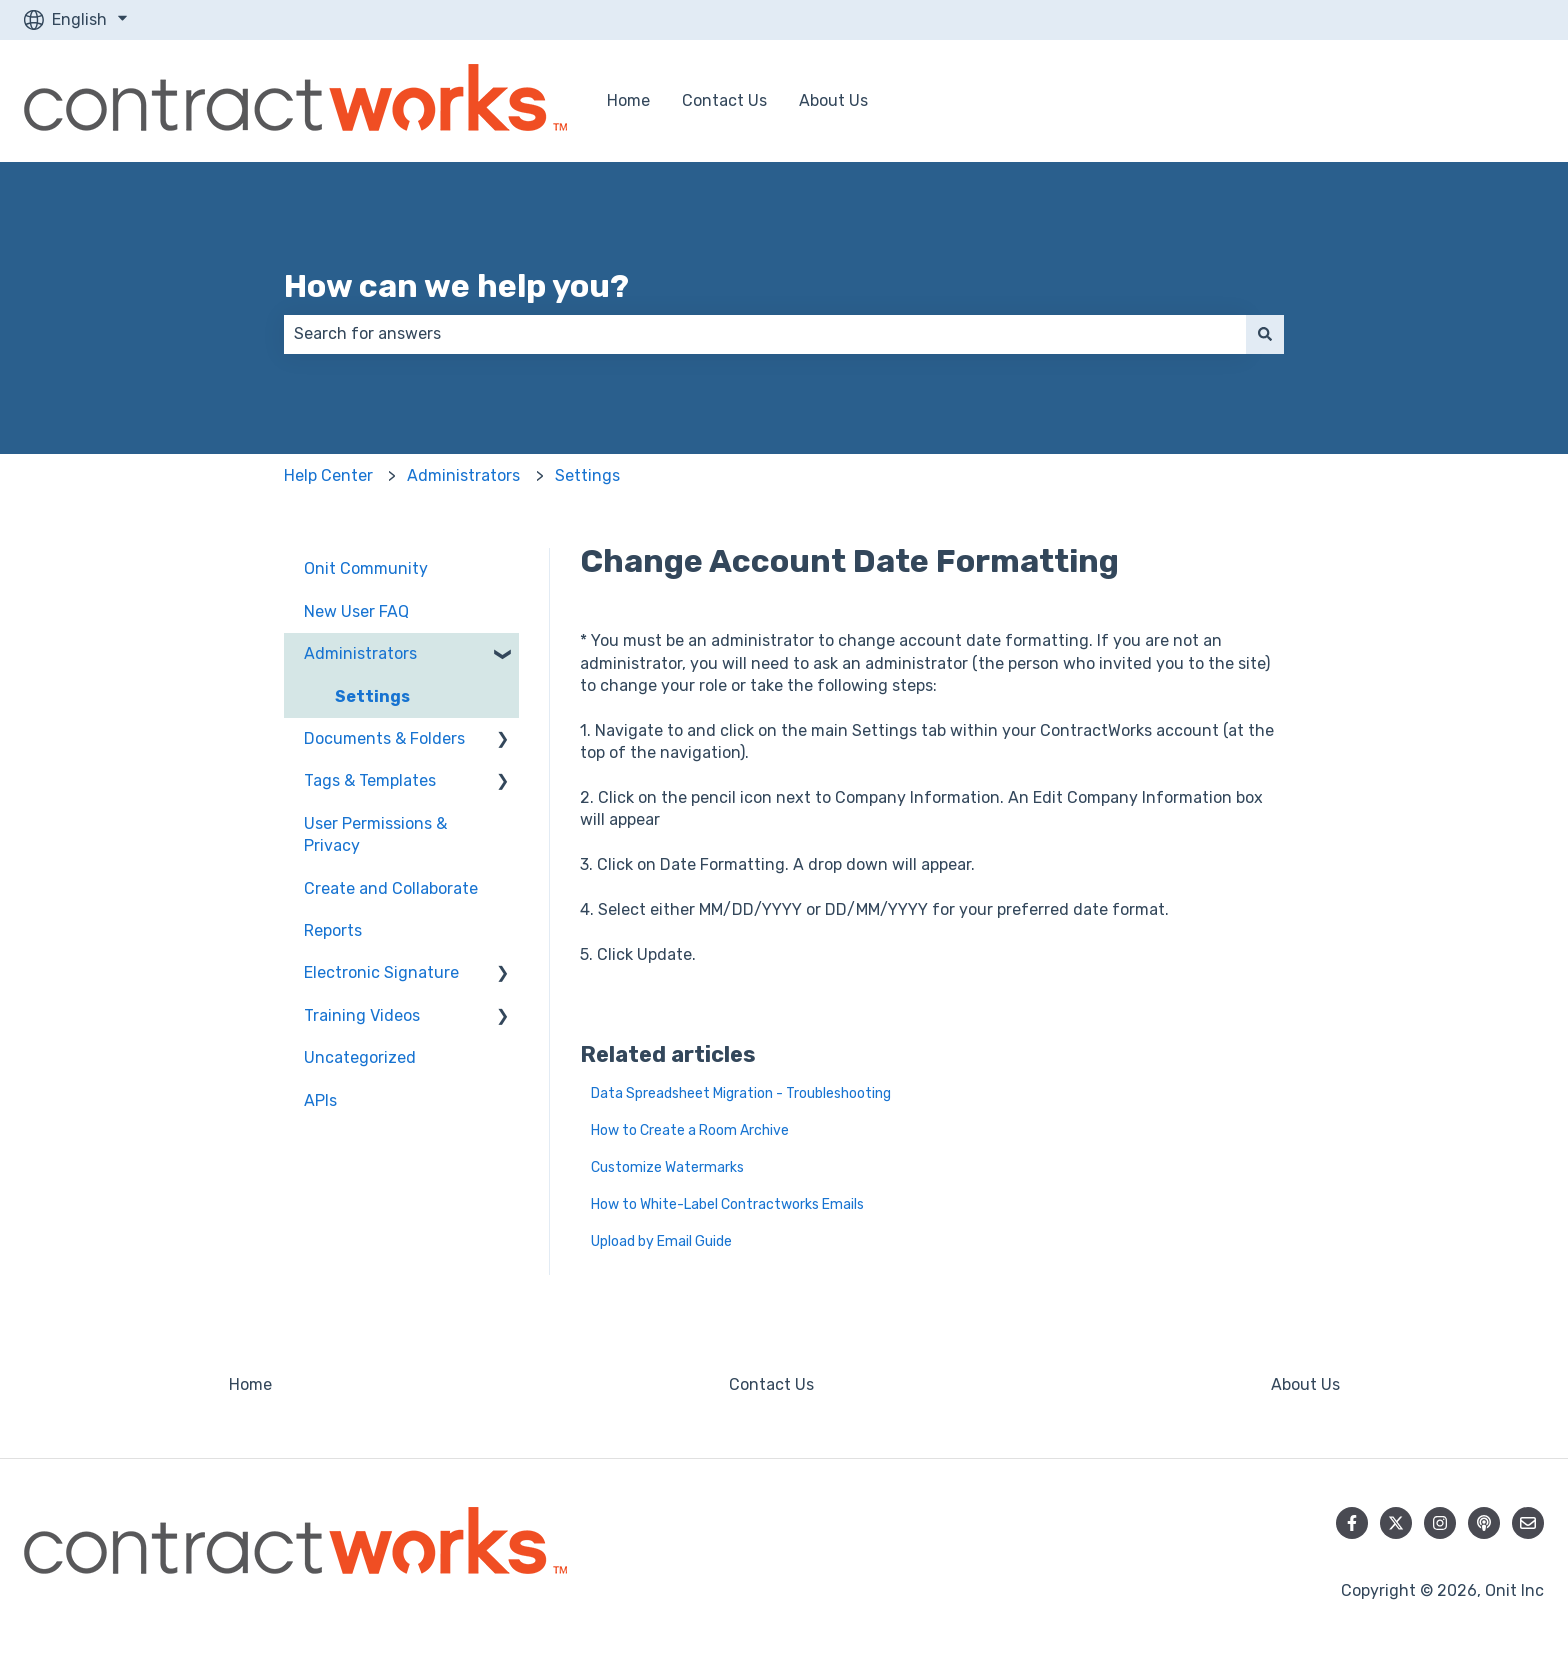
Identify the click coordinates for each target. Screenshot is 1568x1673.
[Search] (1265, 334)
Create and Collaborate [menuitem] (391, 888)
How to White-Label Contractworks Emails (727, 1204)
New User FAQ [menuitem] (356, 611)
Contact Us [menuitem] (771, 1384)
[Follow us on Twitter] (1396, 1523)
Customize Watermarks (667, 1167)
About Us (833, 100)
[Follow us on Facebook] (1352, 1523)
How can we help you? (456, 286)
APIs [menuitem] (320, 1100)
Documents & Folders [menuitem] (384, 738)
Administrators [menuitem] (360, 653)
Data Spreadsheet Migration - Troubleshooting (741, 1093)
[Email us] (1528, 1523)
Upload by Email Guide (661, 1241)
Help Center (328, 475)
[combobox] (765, 334)
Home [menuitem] (250, 1384)
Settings (587, 475)
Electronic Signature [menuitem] (381, 972)
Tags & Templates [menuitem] (370, 780)
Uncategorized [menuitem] (360, 1057)
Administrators (463, 475)
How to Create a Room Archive (690, 1130)
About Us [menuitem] (1305, 1384)
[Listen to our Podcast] (1484, 1523)
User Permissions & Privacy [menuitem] (375, 834)
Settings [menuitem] (372, 696)
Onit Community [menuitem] (366, 568)
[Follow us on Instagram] (1440, 1523)
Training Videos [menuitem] (362, 1015)
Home (628, 100)
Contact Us (724, 100)
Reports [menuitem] (333, 930)
